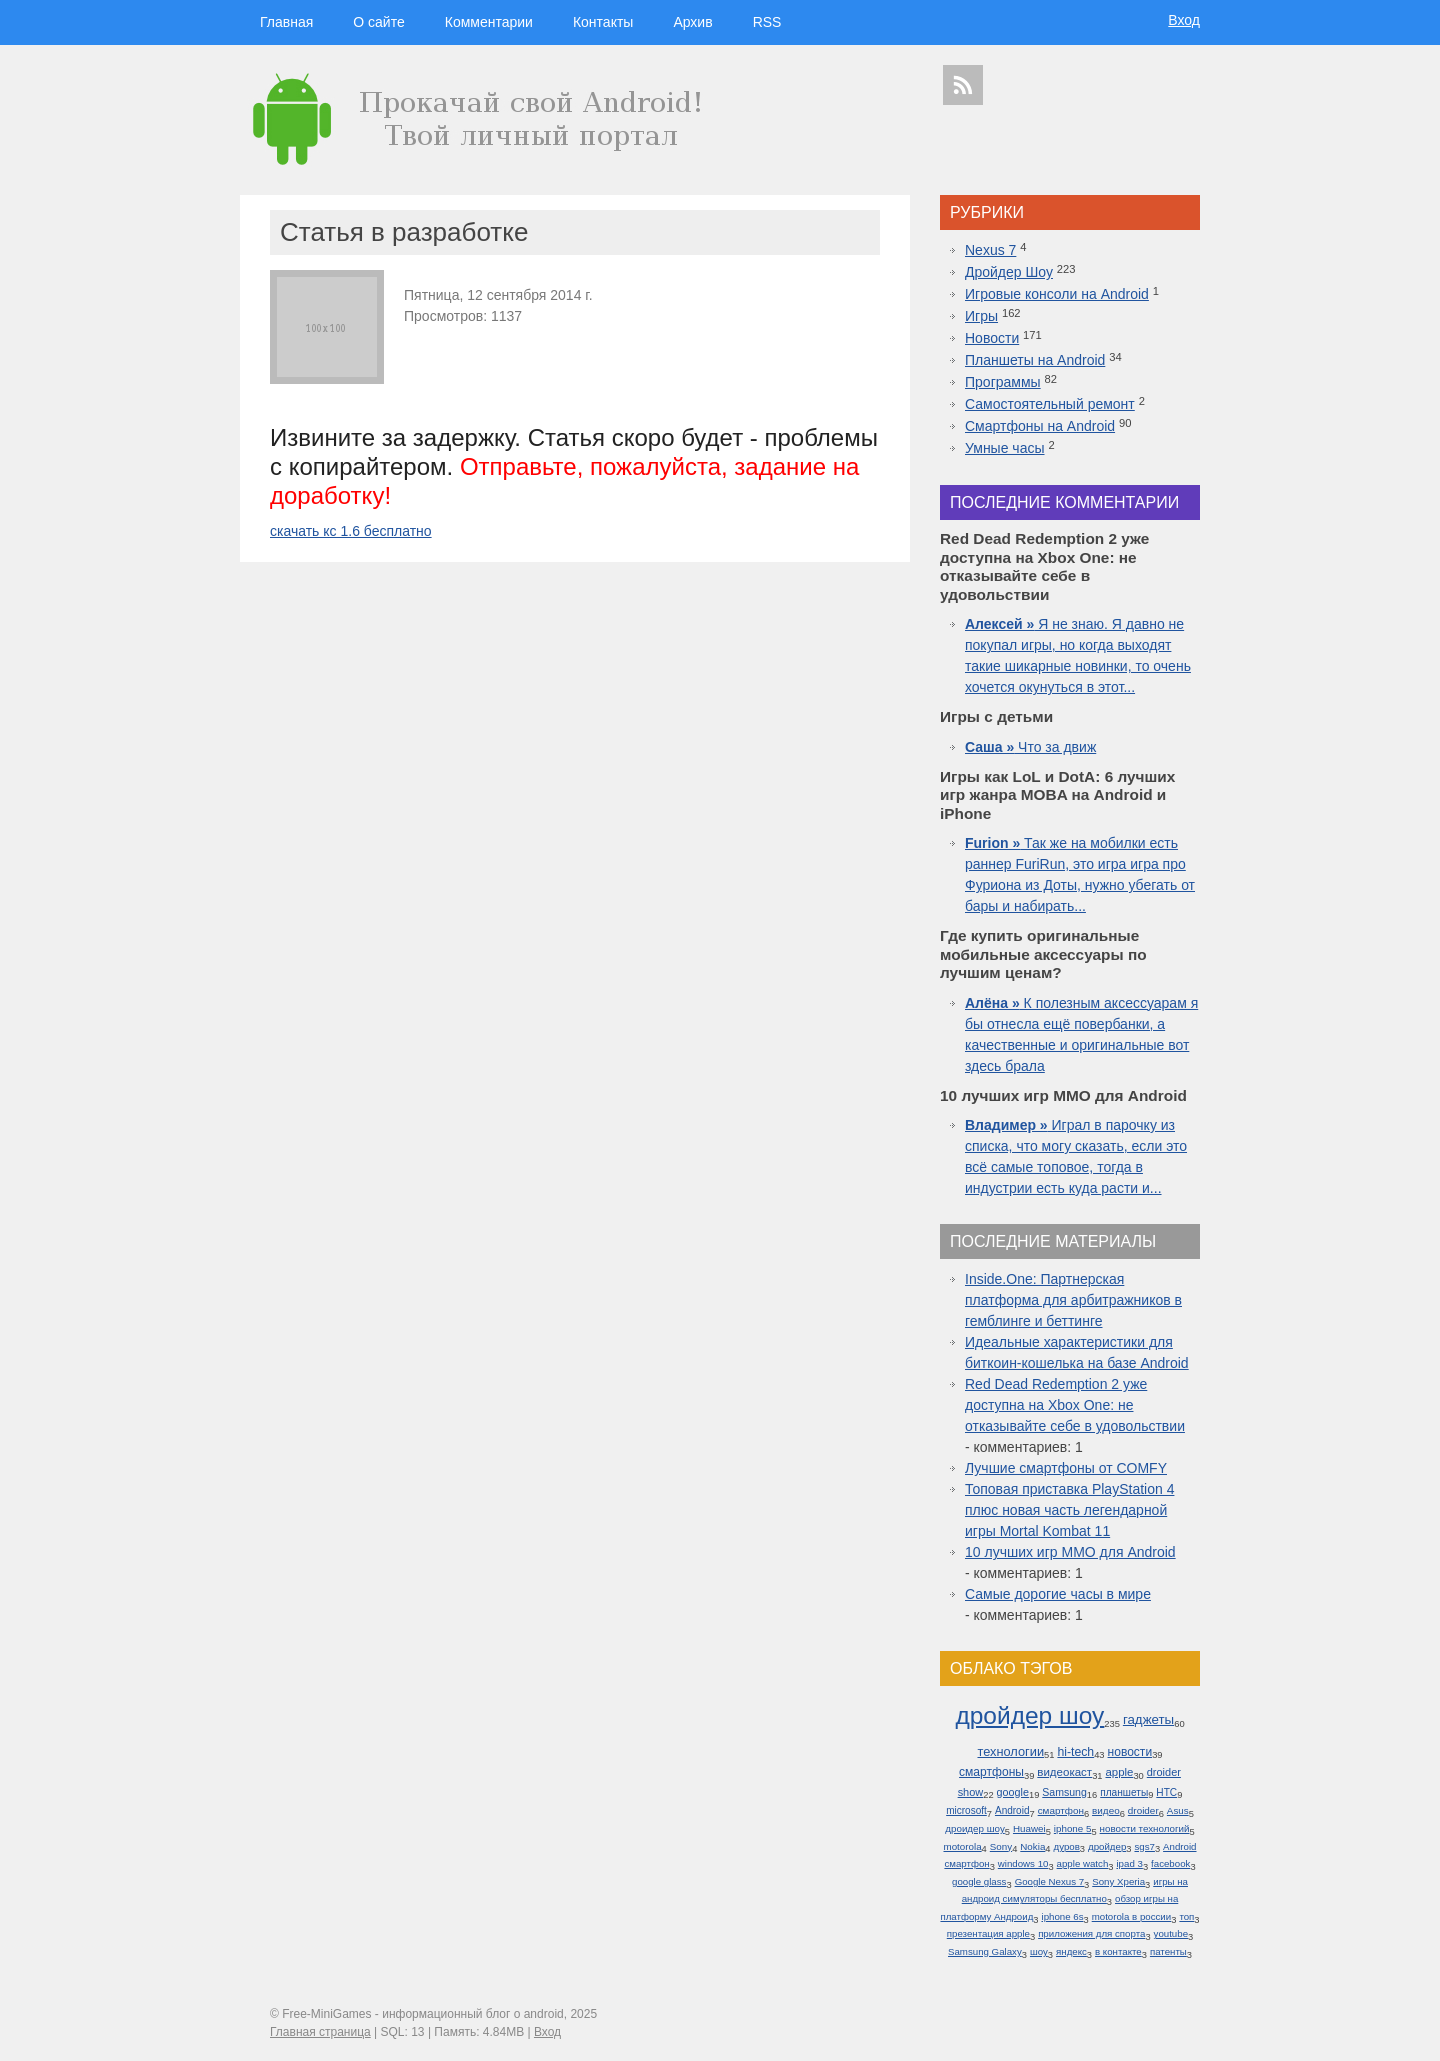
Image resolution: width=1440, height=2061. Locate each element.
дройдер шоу (1029, 1715)
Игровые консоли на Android (1057, 294)
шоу (1039, 1951)
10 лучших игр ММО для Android (1070, 1552)
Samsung (1064, 1792)
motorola (962, 1846)
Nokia (1032, 1846)
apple (1119, 1772)
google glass (979, 1881)
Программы (1003, 382)
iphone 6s (1063, 1916)
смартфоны (991, 1772)
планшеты (1124, 1792)
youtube (1171, 1933)
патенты (1168, 1951)
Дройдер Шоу (1009, 272)
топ (1186, 1916)
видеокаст (1064, 1772)
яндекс (1071, 1951)
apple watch (1083, 1863)
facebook (1170, 1863)
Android (1012, 1810)
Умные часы (1005, 448)
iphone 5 (1073, 1828)
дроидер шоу (975, 1828)
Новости (992, 338)
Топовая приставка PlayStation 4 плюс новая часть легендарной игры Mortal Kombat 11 (1069, 1510)
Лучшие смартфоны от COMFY (1066, 1468)
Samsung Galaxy (985, 1951)
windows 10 (1023, 1863)
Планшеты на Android (1035, 360)
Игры (981, 316)
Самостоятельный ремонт (1050, 404)
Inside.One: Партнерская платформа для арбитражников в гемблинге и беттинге (1073, 1300)
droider (1143, 1810)
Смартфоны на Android (1040, 426)
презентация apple (988, 1933)
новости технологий (1145, 1828)
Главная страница (320, 2032)
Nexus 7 (990, 250)
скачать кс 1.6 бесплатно (351, 531)
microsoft (966, 1810)
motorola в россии (1132, 1916)
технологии (1010, 1751)
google (1013, 1792)
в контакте (1118, 1951)
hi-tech (1075, 1752)
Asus (1178, 1810)
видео (1106, 1810)
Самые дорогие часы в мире (1058, 1594)
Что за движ (1030, 747)
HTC (1166, 1792)
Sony (1001, 1846)
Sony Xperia (1118, 1881)
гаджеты (1148, 1719)
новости (1130, 1752)
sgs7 (1144, 1846)
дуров (1067, 1846)
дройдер (1107, 1846)
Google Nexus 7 (1049, 1881)
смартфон (1061, 1810)
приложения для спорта (1091, 1933)
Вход (1184, 20)
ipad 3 (1129, 1863)
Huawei (1029, 1828)
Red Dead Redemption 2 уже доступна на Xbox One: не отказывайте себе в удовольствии (1075, 1405)
